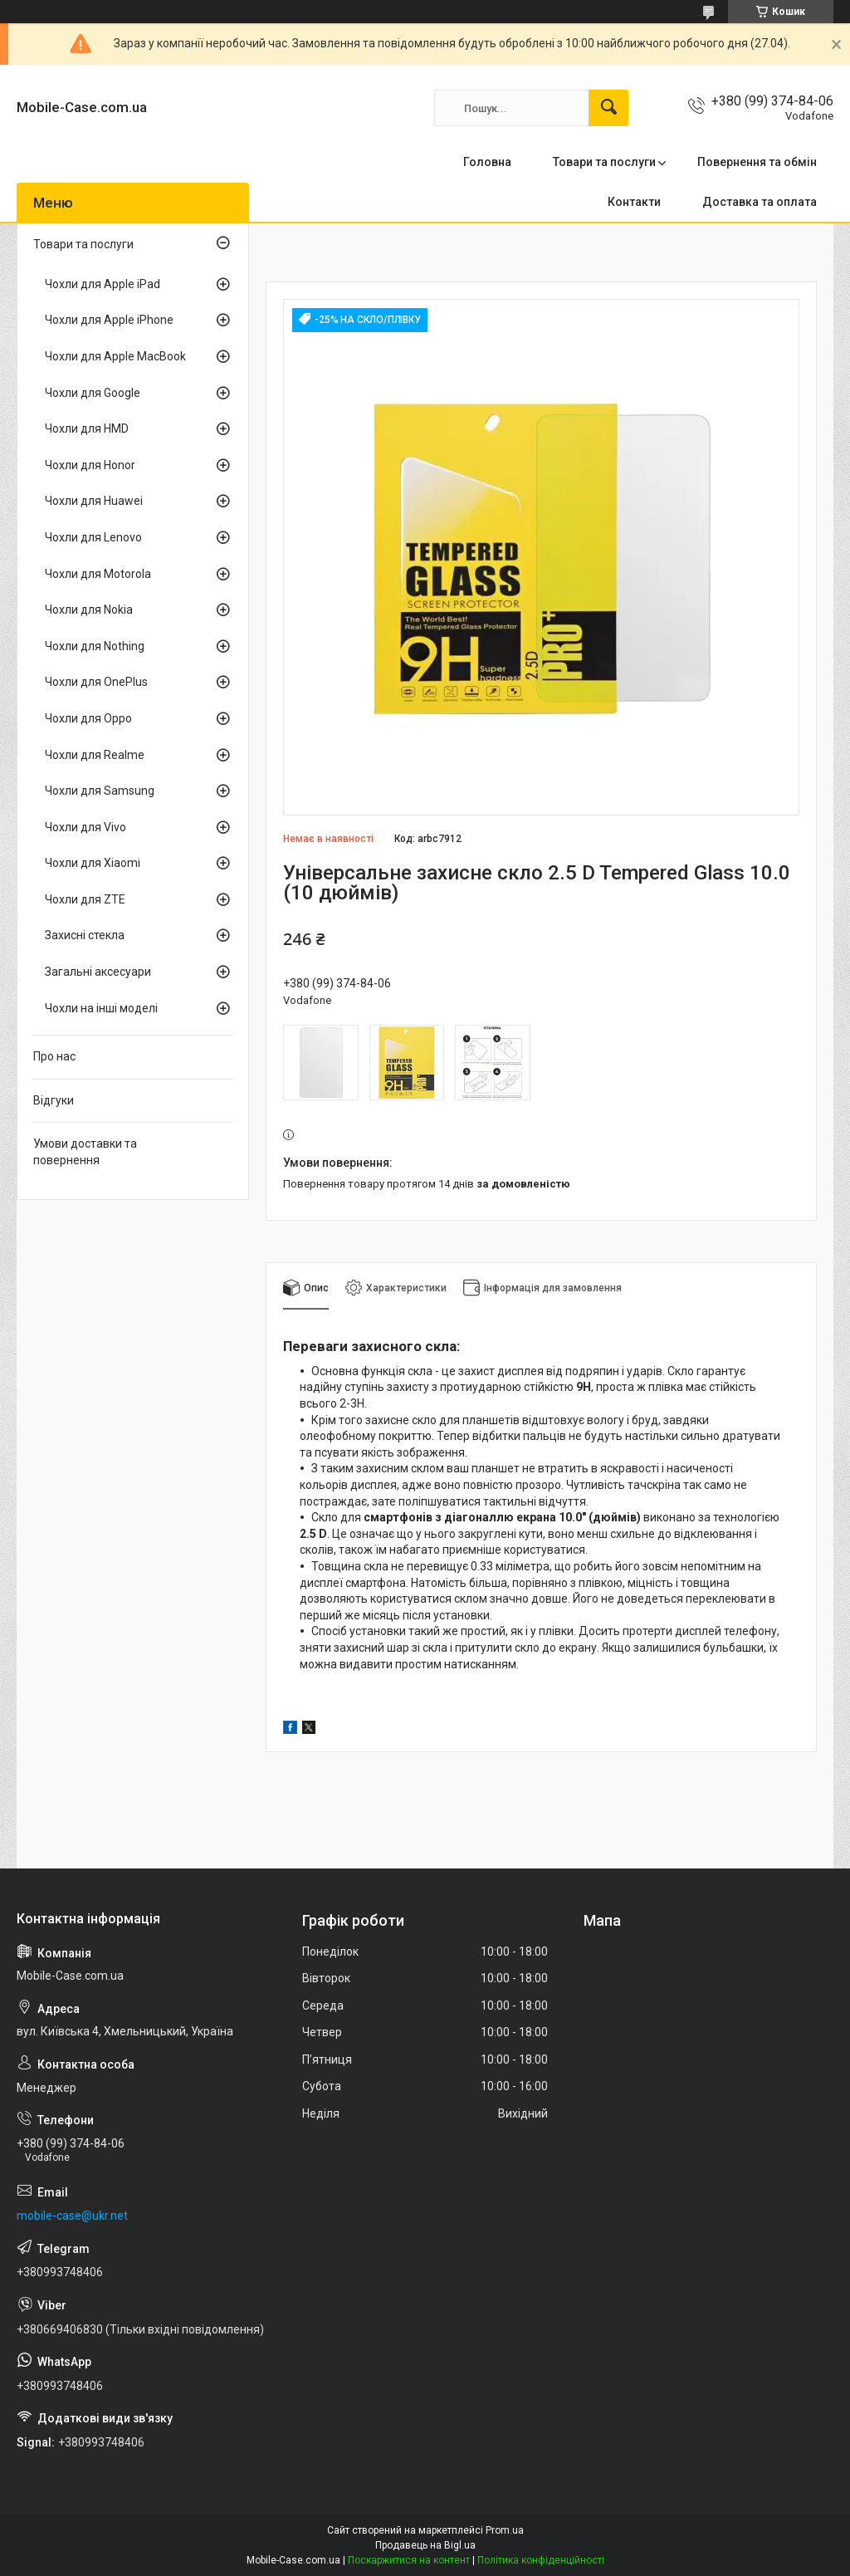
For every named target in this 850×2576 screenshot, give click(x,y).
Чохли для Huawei (94, 500)
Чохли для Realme (94, 755)
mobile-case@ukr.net (72, 2215)
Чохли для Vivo (85, 827)
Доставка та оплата (759, 201)
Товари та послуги (604, 162)
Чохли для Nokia (89, 609)
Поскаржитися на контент (409, 2560)
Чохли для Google (92, 392)
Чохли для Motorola (98, 573)
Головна (487, 162)
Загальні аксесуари (98, 971)
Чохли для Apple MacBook (115, 356)
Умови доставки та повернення (85, 1152)
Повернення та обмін (757, 162)
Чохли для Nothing (94, 646)
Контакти (634, 201)
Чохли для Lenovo (93, 537)
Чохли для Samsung (99, 790)
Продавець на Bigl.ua (425, 2545)
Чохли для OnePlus (96, 681)
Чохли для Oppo (88, 718)
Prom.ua (505, 2530)
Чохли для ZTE (85, 899)
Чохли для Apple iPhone (109, 319)
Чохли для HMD (87, 428)
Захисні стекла (85, 935)
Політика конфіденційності (540, 2560)
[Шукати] (608, 108)
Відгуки (53, 1100)
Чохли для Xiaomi (92, 862)
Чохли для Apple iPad (102, 284)
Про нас (54, 1056)
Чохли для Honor (90, 465)
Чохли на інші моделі (101, 1008)
